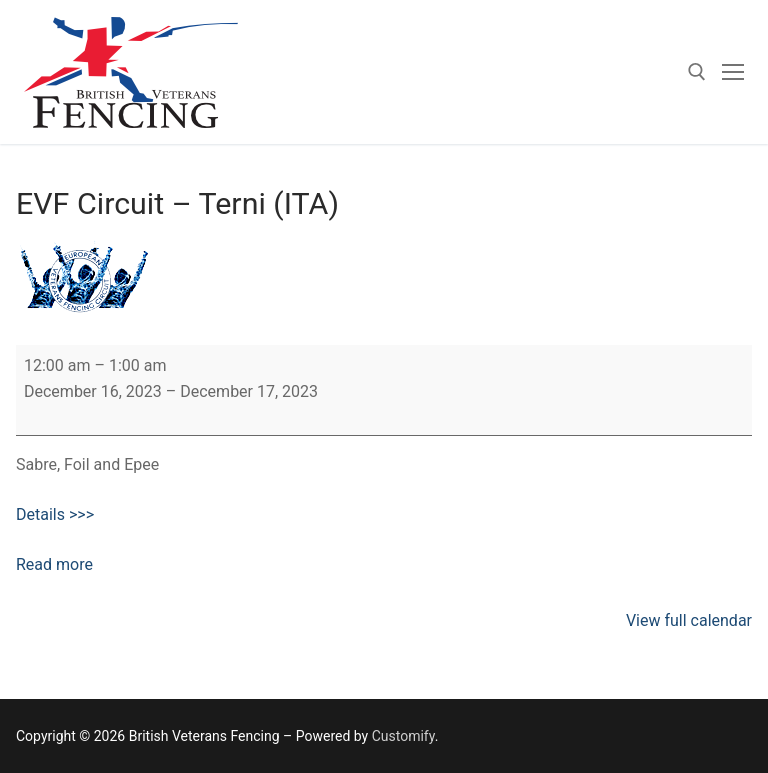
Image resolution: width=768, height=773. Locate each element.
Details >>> (55, 514)
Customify (403, 736)
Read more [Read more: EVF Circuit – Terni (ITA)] (54, 564)
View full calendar (689, 620)
